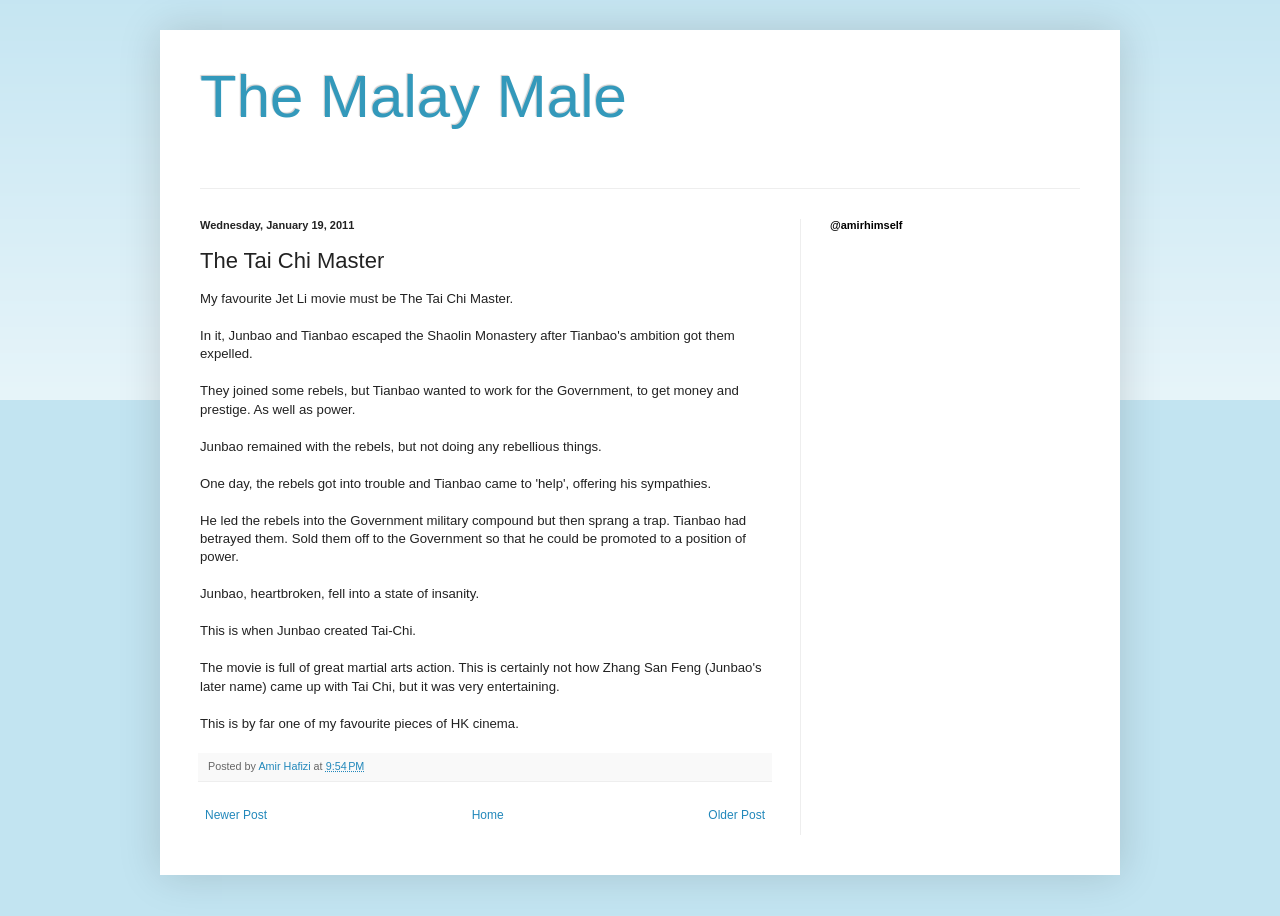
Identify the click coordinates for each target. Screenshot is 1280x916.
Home (488, 815)
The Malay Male (413, 96)
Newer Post (236, 815)
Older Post (736, 815)
